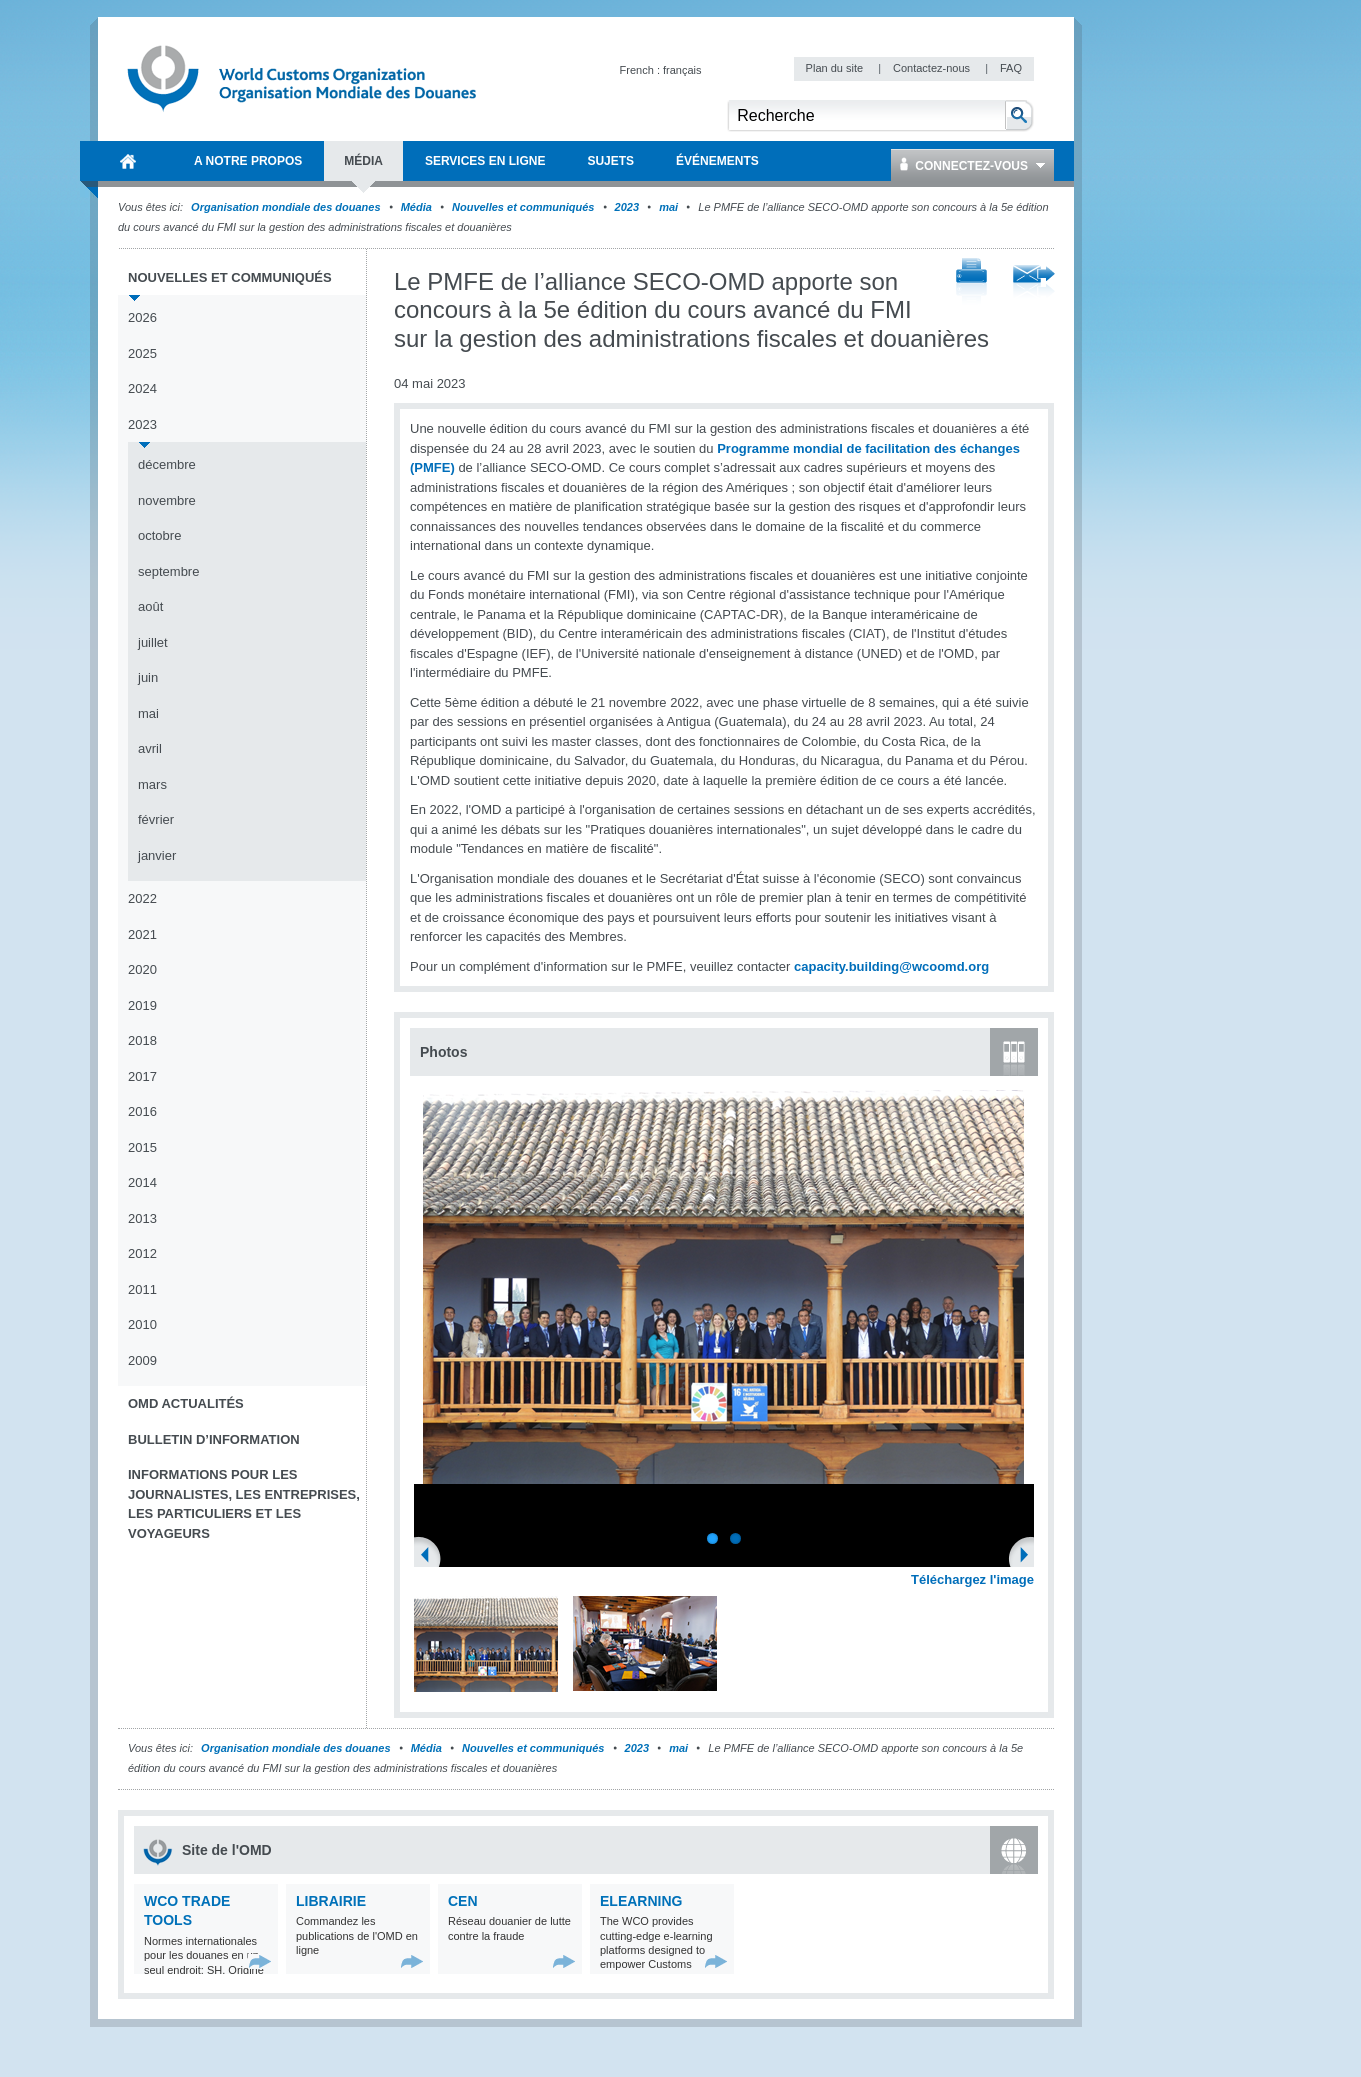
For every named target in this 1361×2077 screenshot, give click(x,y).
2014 (142, 1182)
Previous (431, 1557)
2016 (142, 1111)
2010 (142, 1324)
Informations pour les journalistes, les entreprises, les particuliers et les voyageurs (244, 1504)
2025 (142, 353)
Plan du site (836, 68)
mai (668, 207)
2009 (142, 1360)
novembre (167, 500)
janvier (157, 855)
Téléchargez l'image (972, 1579)
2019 (142, 1005)
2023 (627, 207)
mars (152, 784)
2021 (142, 934)
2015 (142, 1147)
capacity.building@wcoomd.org (891, 966)
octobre (159, 535)
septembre (168, 571)
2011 (142, 1289)
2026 (142, 317)
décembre (167, 464)
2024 (142, 388)
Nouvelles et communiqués (523, 207)
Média (416, 207)
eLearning (641, 1901)
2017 (142, 1076)
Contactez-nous (933, 68)
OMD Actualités (186, 1403)
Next (1030, 1557)
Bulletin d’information (214, 1439)
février (156, 819)
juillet (153, 642)
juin (148, 677)
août (150, 606)
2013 (142, 1218)
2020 (142, 969)
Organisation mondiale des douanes (285, 207)
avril (150, 748)
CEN (463, 1901)
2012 (142, 1253)
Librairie (331, 1901)
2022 (142, 898)
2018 (142, 1040)
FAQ (1011, 68)
